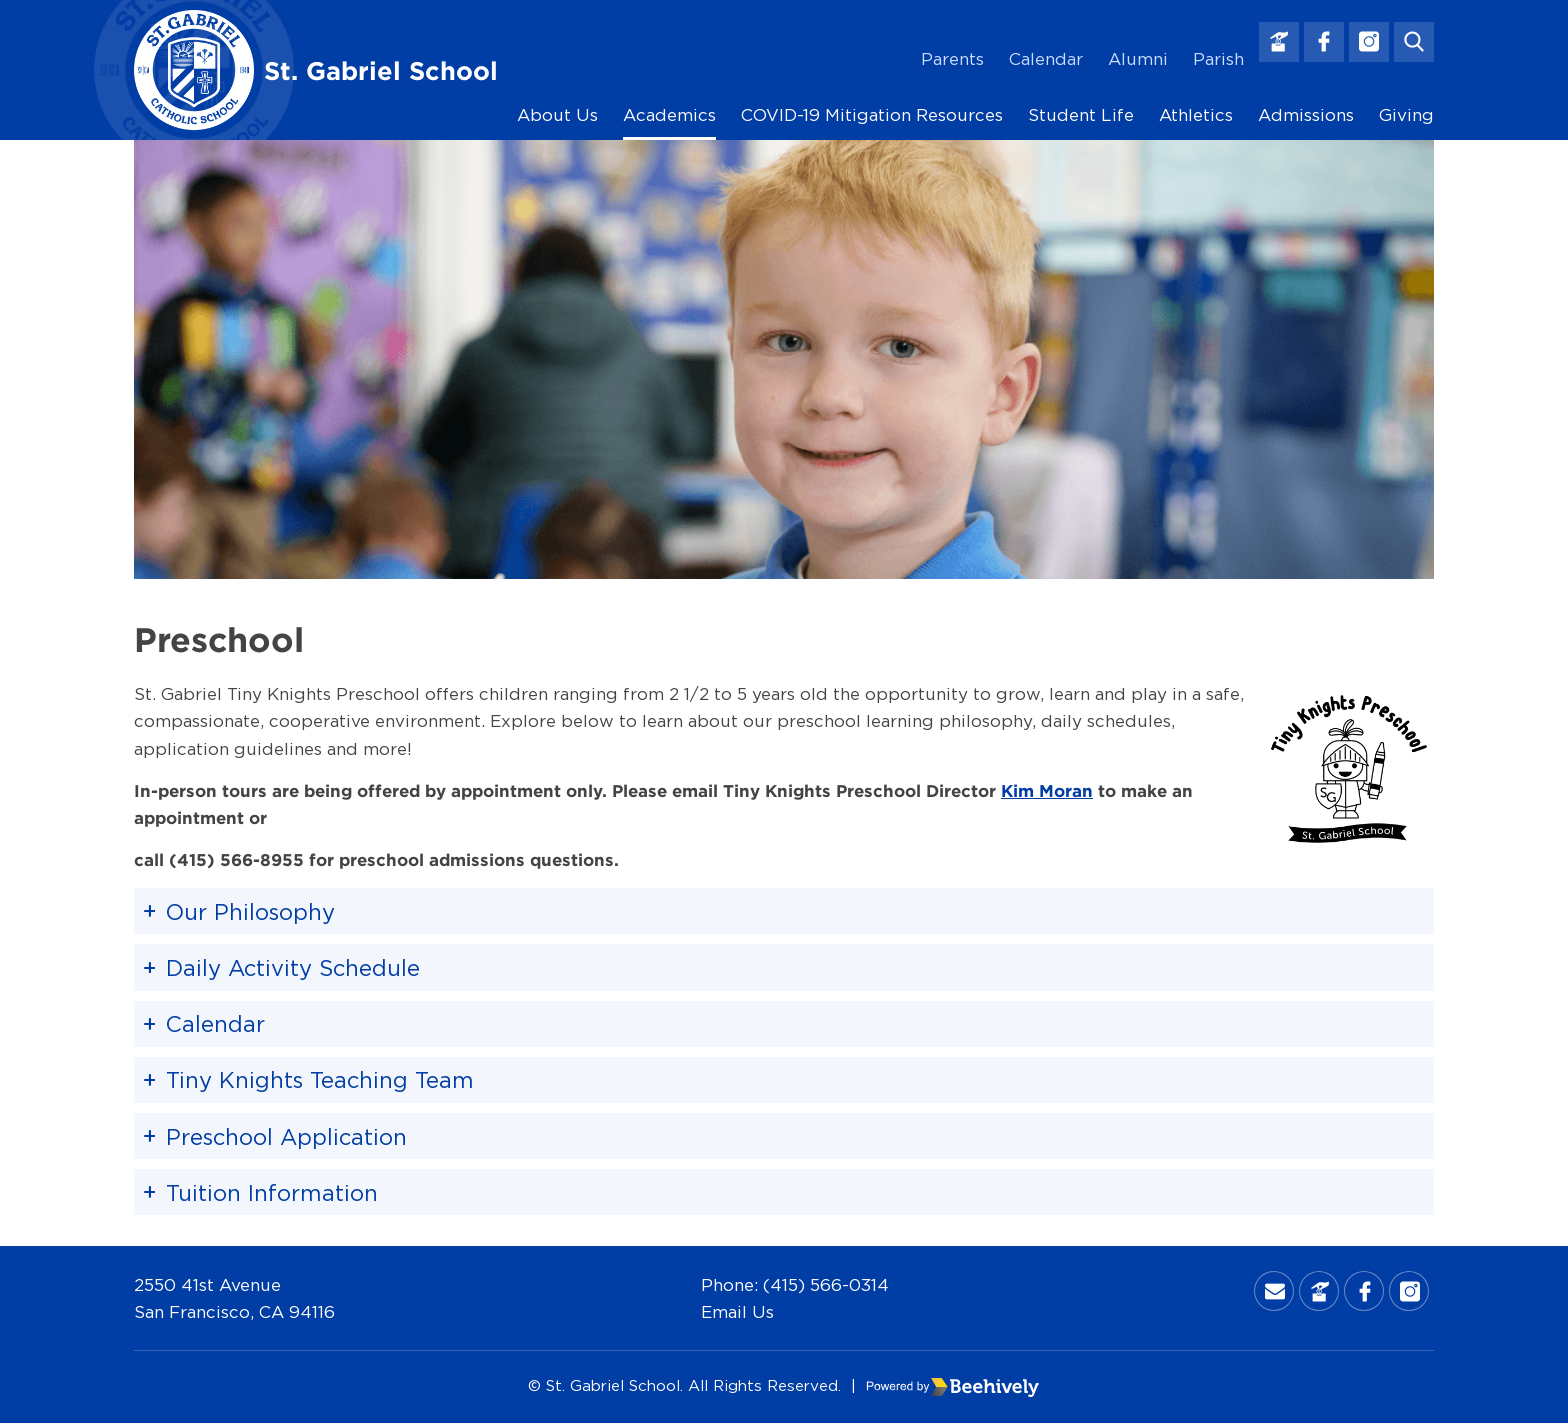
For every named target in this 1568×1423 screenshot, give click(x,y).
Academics (669, 114)
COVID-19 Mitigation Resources (872, 114)
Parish (1218, 58)
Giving (1406, 114)
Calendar (1046, 58)
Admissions (1306, 114)
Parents (952, 58)
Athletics (1196, 114)
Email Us (737, 1311)
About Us (557, 114)
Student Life (1081, 114)
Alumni (1138, 58)
